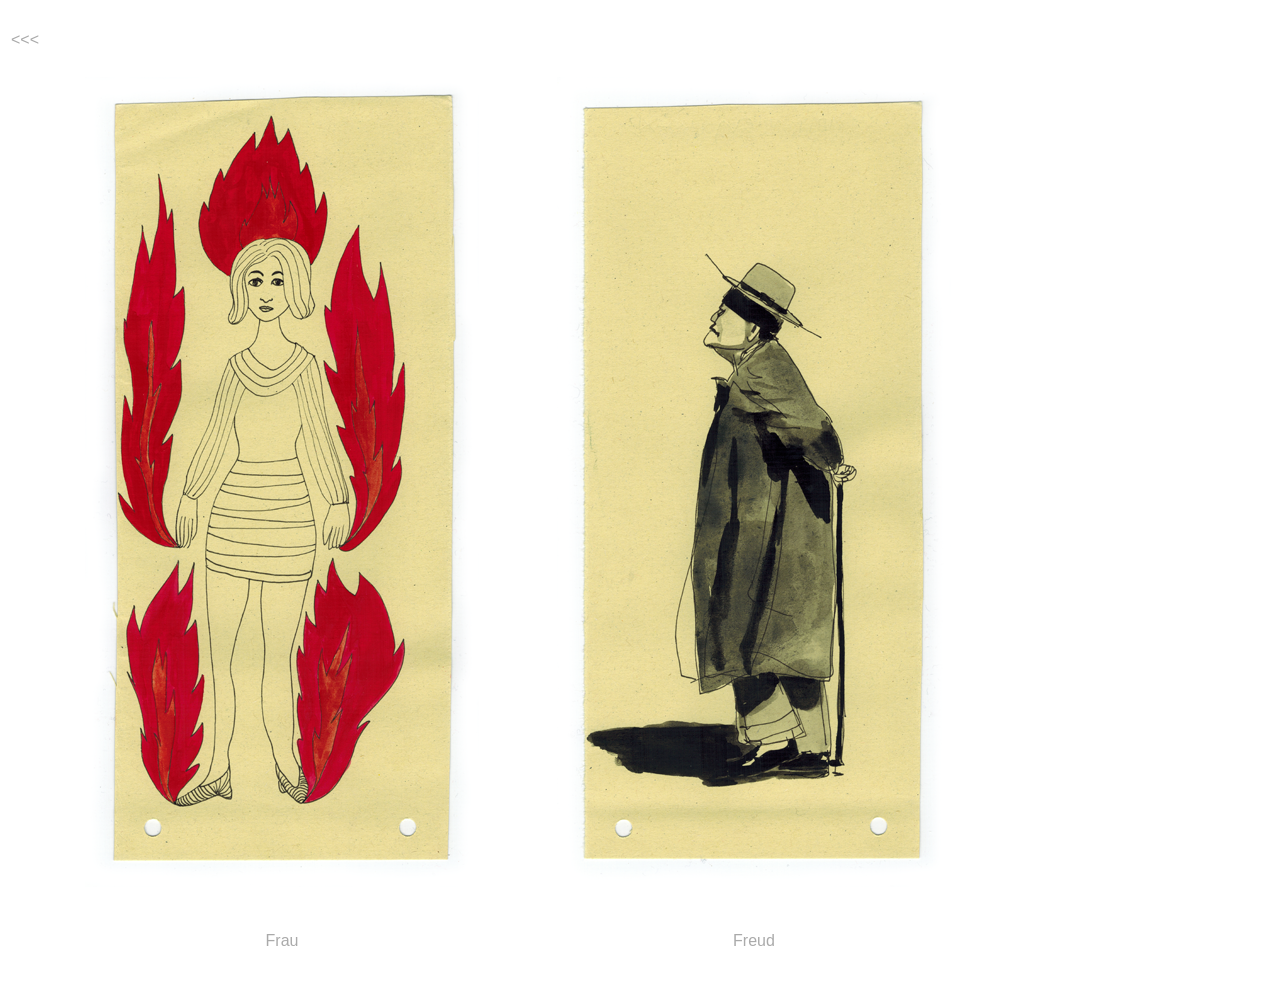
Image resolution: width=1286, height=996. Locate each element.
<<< (25, 39)
